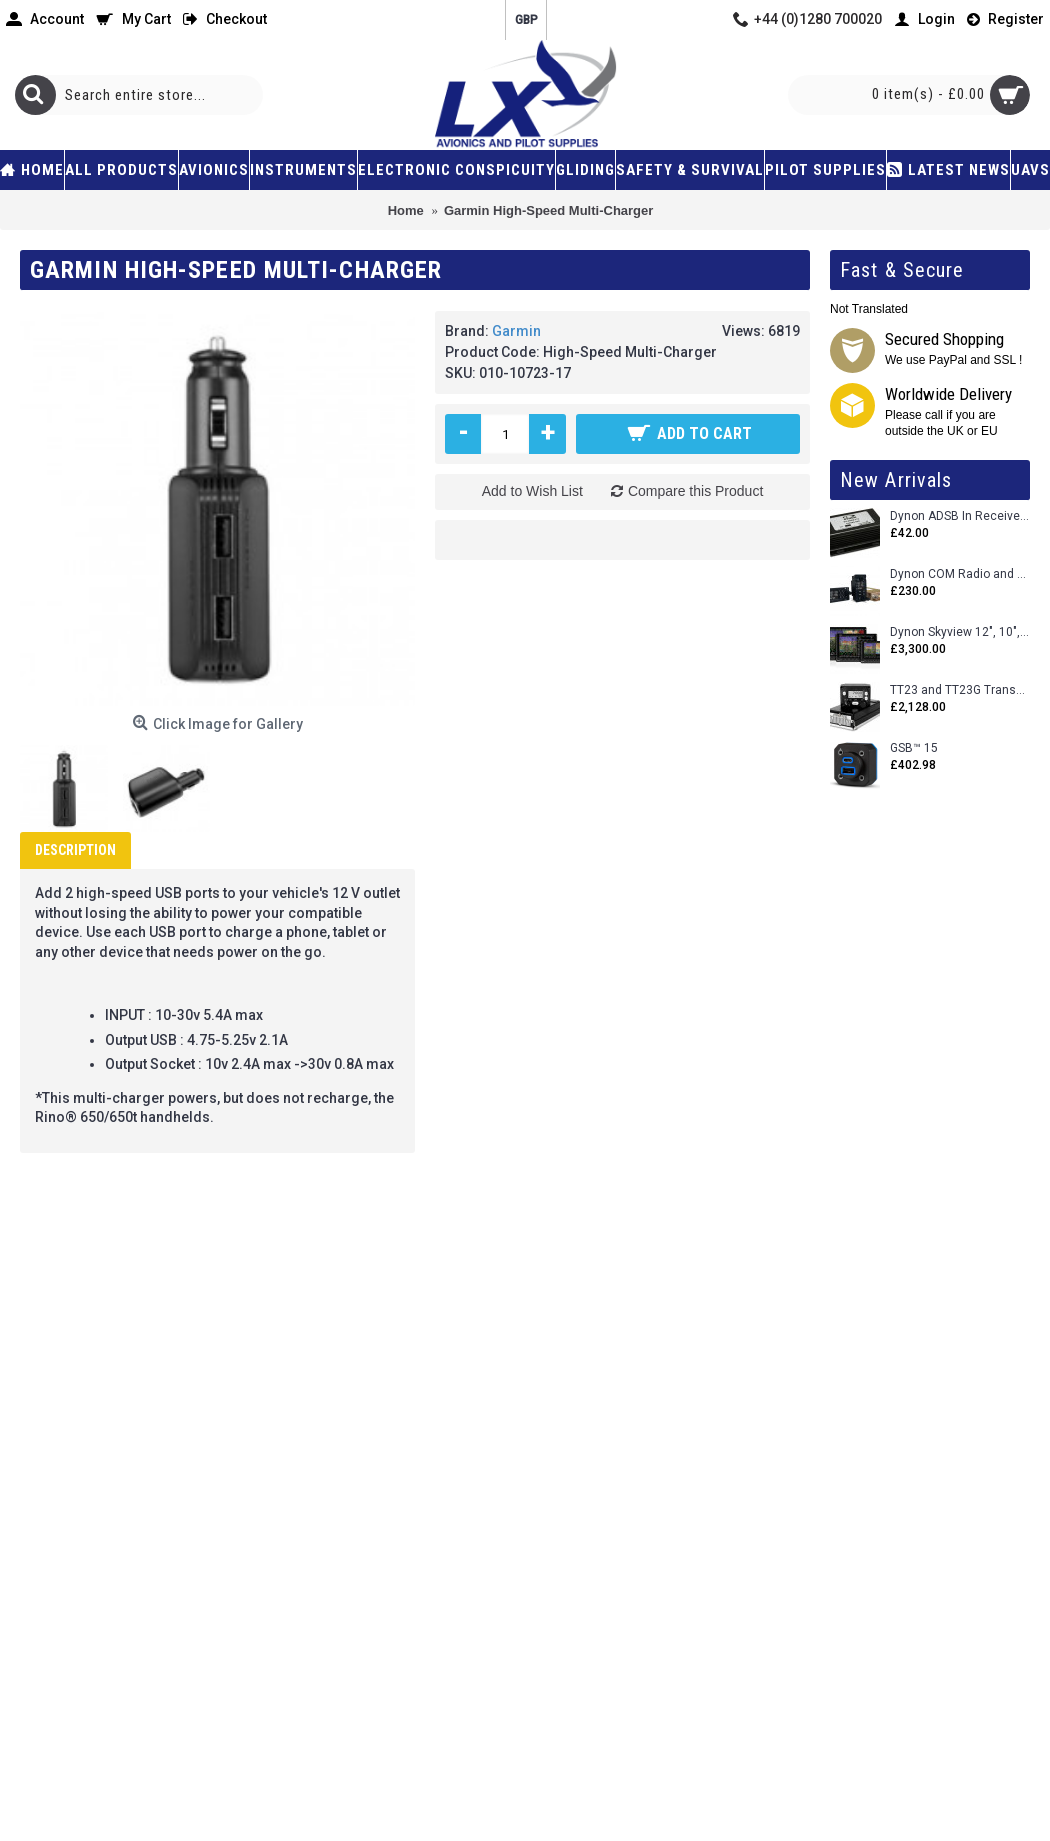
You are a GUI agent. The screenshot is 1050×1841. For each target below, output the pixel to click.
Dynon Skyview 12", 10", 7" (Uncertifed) (960, 632)
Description (75, 850)
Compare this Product (695, 491)
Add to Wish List (532, 491)
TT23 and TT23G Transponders (960, 690)
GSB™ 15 (914, 748)
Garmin (516, 331)
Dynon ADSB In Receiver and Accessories (960, 516)
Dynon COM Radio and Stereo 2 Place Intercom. (960, 574)
